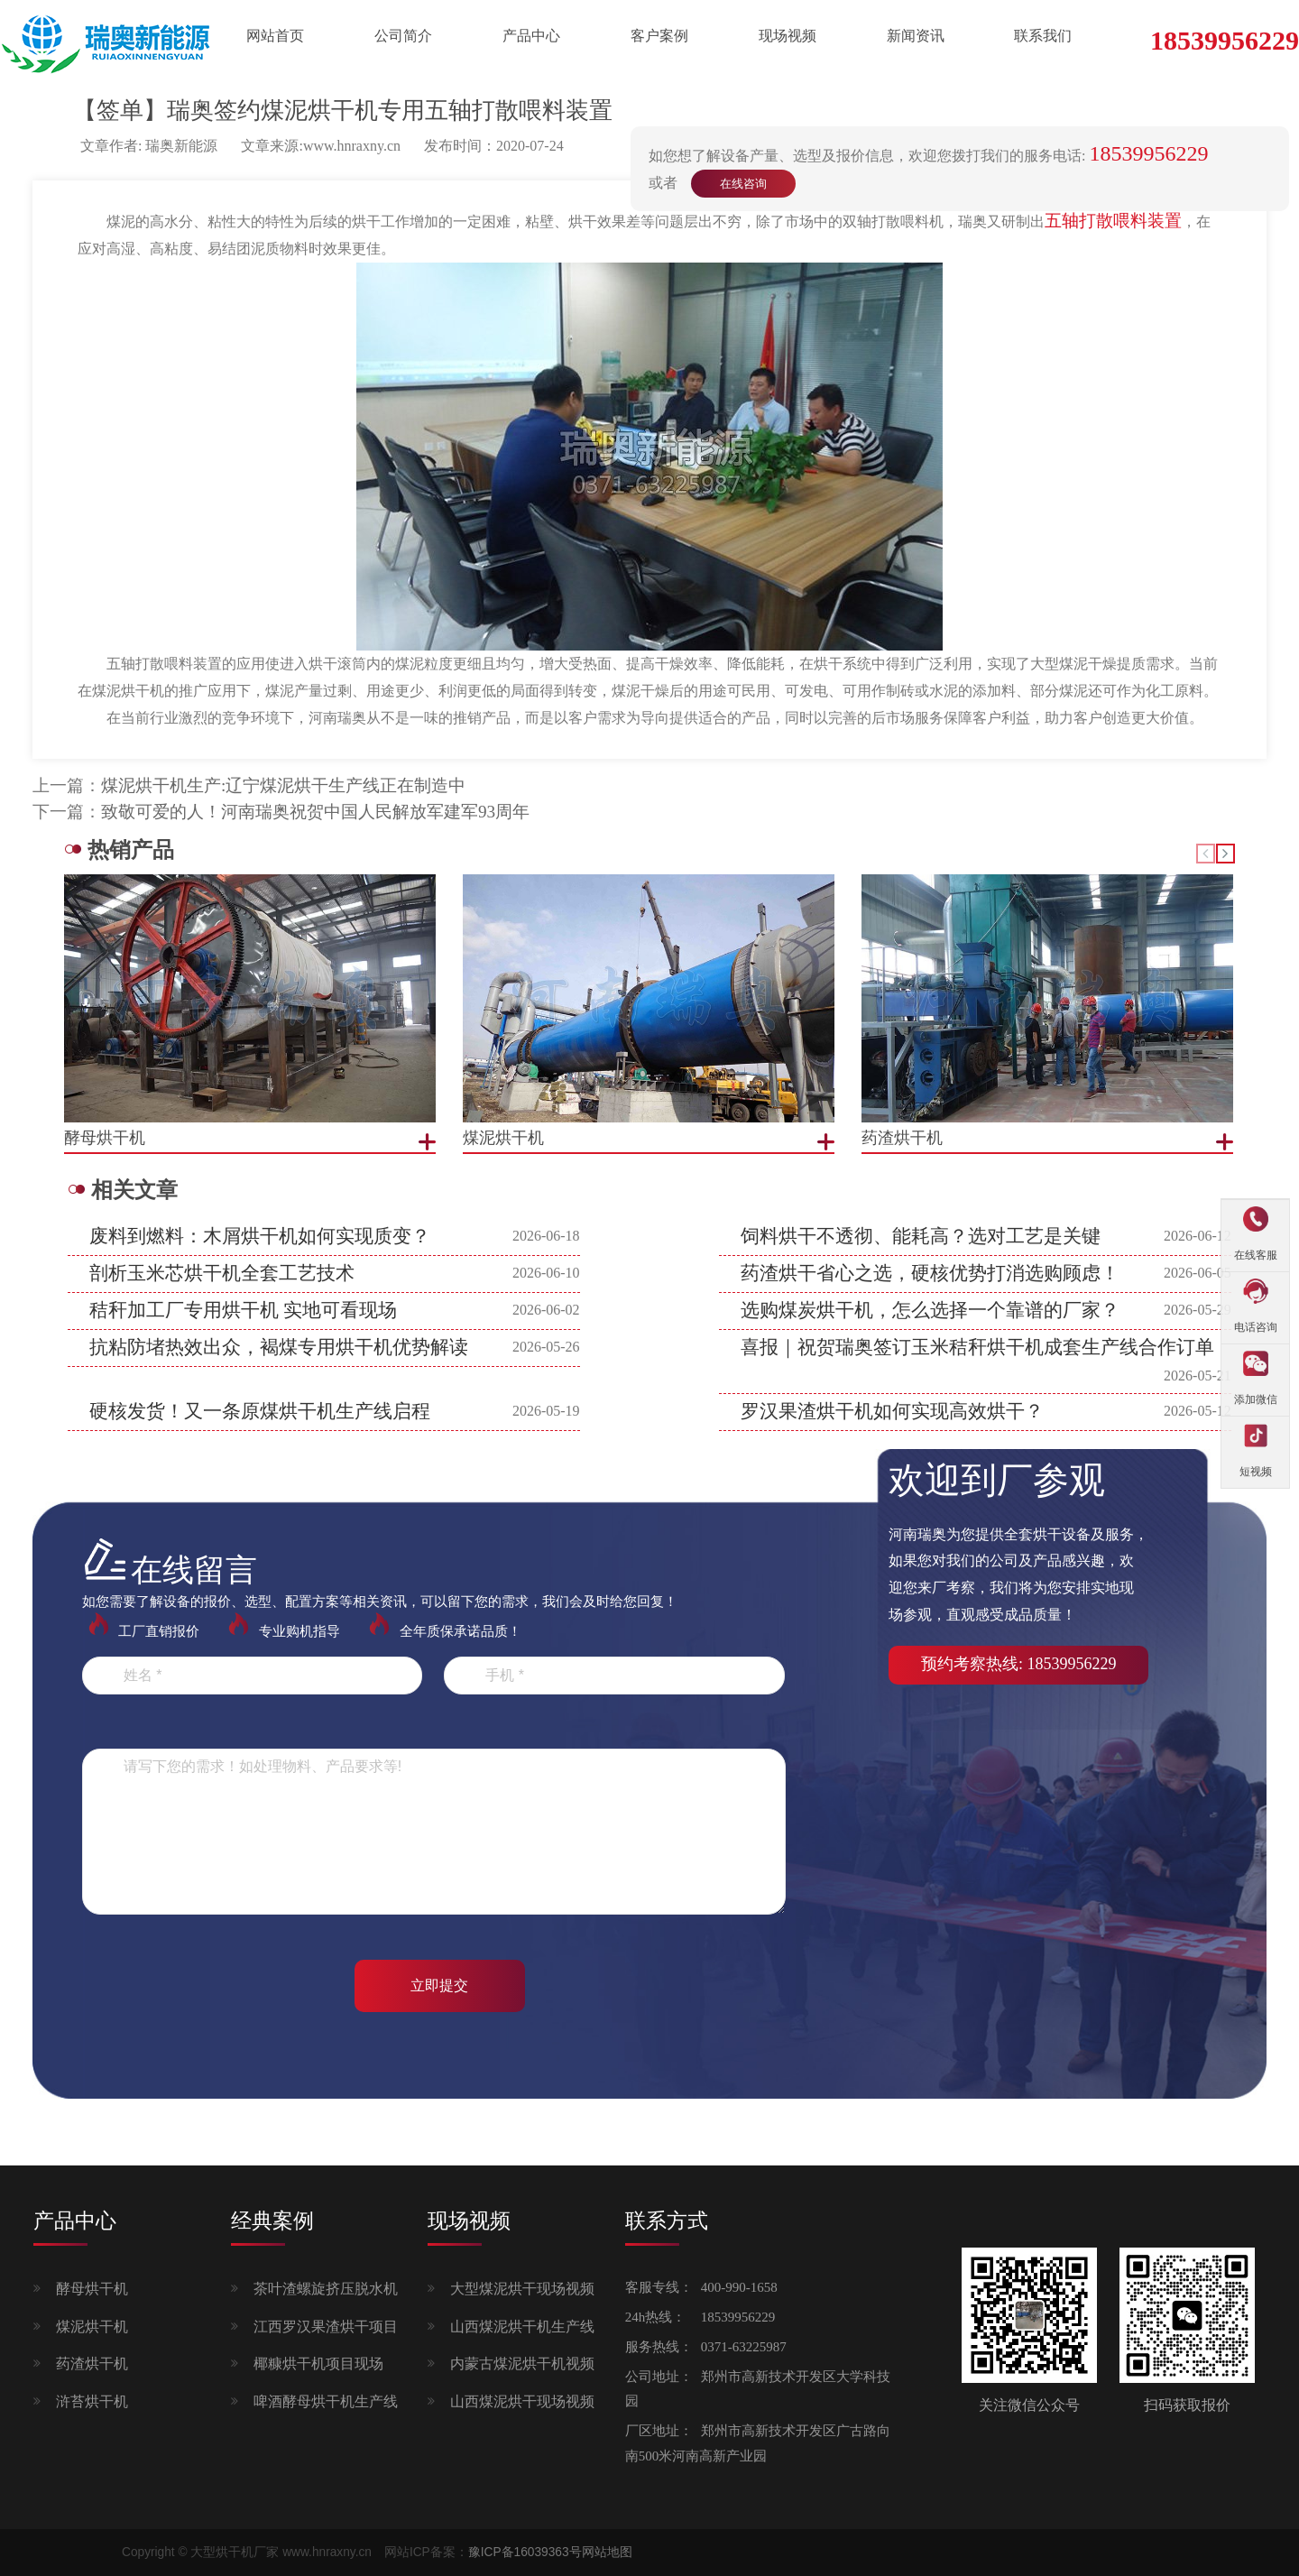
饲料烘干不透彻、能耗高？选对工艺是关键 (921, 1236)
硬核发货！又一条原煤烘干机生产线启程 (259, 1411)
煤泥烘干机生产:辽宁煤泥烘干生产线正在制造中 (283, 785)
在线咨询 (743, 183)
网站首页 (275, 35)
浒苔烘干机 (92, 2401)
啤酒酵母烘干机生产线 (325, 2401)
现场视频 (787, 35)
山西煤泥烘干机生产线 (522, 2326)
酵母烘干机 (92, 2288)
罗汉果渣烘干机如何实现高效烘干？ (892, 1411)
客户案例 (659, 35)
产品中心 (531, 35)
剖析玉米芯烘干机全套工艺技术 (222, 1273)
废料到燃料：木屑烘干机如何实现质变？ (259, 1236)
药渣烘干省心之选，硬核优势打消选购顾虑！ (930, 1273)
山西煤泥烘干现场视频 (522, 2401)
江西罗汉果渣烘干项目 (325, 2326)
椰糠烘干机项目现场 (318, 2363)
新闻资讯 (915, 35)
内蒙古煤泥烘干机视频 (522, 2363)
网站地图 (607, 2552)
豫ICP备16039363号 (525, 2552)
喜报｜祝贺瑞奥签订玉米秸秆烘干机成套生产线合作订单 (977, 1347)
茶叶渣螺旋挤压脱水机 (325, 2288)
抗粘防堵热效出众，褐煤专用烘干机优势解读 (278, 1347)
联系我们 (1043, 35)
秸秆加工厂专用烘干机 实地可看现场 (243, 1310)
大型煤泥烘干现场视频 (522, 2288)
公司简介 (403, 35)
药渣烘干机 (92, 2363)
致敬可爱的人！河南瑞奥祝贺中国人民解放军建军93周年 (315, 811)
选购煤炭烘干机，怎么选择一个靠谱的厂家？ (930, 1310)
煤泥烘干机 (92, 2326)
